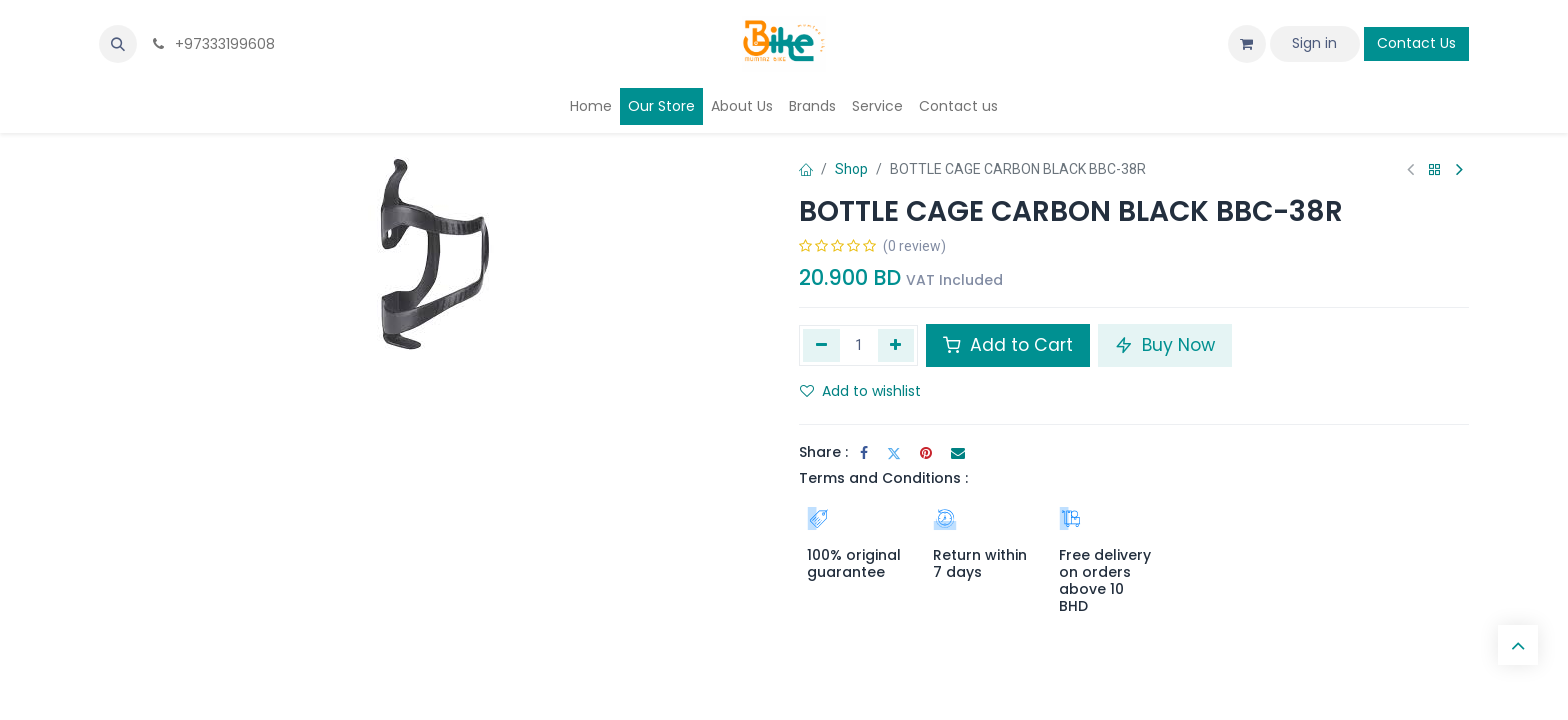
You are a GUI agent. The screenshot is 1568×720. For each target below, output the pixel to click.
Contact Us (1416, 43)
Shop (851, 169)
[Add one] (896, 345)
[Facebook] (864, 453)
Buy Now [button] (1165, 345)
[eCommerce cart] (1247, 44)
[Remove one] (821, 345)
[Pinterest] (926, 453)
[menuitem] (591, 106)
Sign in (1314, 43)
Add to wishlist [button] (860, 391)
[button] (118, 44)
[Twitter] (894, 453)
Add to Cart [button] (1008, 345)
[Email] (958, 453)
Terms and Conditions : (883, 478)
